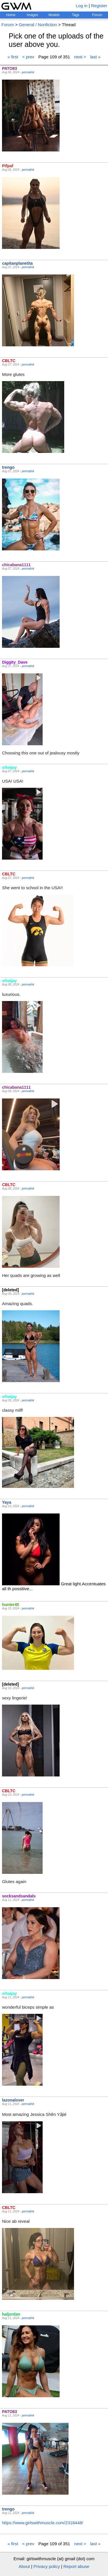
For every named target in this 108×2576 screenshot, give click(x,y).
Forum (97, 15)
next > (80, 56)
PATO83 (9, 68)
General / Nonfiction (38, 24)
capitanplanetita (17, 263)
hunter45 (10, 1604)
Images (32, 15)
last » (95, 56)
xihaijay (9, 767)
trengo (8, 467)
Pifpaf (7, 166)
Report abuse (76, 2566)
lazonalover (13, 2100)
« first (12, 56)
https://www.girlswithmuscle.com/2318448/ (42, 2522)
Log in (82, 5)
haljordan (11, 2314)
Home (10, 15)
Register (99, 5)
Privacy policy (46, 2566)
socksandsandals (19, 1896)
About (24, 2566)
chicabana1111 (16, 564)
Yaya (6, 1502)
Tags (75, 15)
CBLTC (8, 360)
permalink (28, 72)
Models (54, 15)
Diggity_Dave (15, 662)
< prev (28, 56)
